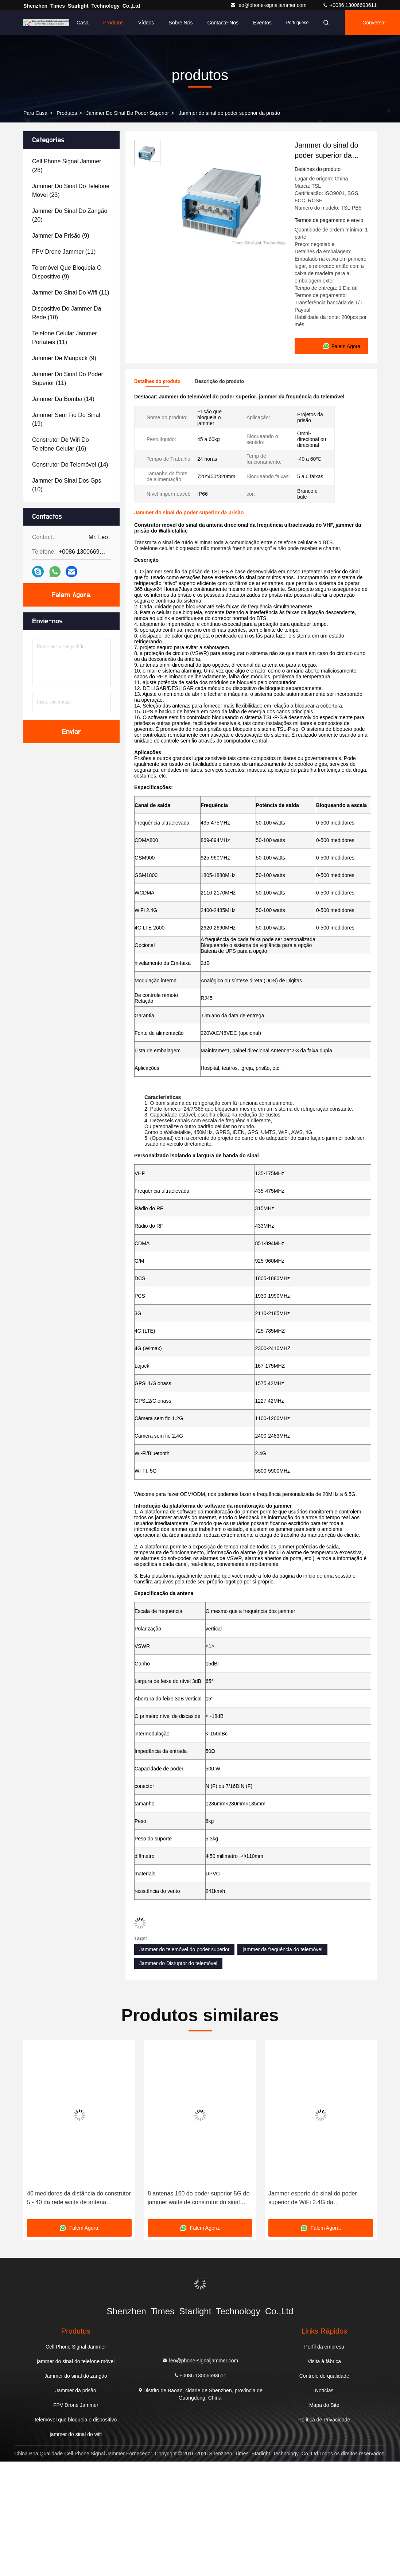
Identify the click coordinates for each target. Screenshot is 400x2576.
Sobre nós (180, 23)
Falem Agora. (71, 595)
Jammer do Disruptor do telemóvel (178, 1963)
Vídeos (146, 23)
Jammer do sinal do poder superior (127, 113)
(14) (63, 399)
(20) (69, 215)
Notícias (324, 2390)
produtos (67, 113)
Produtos (113, 23)
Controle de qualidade (324, 2376)
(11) (64, 252)
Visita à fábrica (324, 2361)
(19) (66, 419)
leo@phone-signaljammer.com (269, 5)
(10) (66, 312)
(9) (60, 236)
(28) (66, 165)
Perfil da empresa (324, 2347)
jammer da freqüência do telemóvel (282, 1949)
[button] (38, 2132)
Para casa (35, 113)
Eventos (262, 23)
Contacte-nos (222, 23)
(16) (60, 444)
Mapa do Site (324, 2405)
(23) (70, 190)
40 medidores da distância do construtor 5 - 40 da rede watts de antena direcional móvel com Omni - (79, 2198)
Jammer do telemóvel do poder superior (184, 1949)
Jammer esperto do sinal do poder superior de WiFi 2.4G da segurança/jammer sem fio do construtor (320, 2198)
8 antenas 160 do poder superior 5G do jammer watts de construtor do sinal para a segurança (198, 2198)
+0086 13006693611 (349, 5)
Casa (83, 23)
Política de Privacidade (324, 2420)
